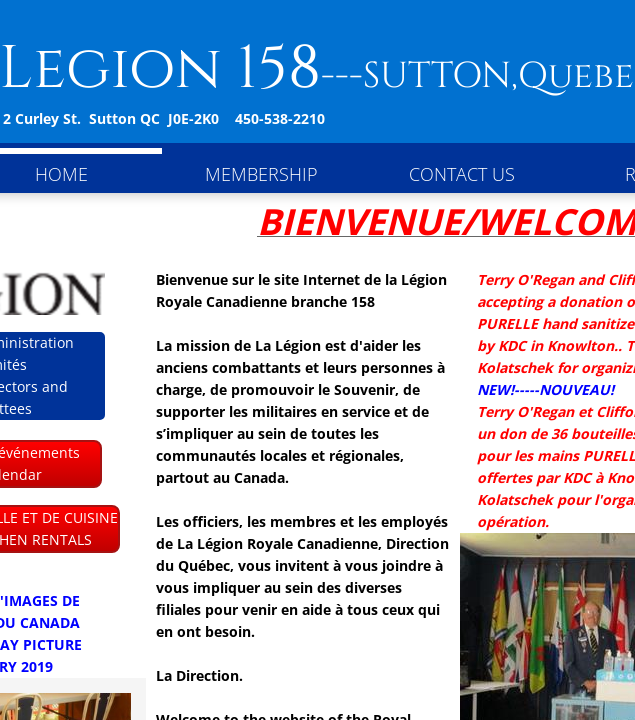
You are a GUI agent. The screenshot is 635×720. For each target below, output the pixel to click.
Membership (261, 174)
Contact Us (462, 174)
